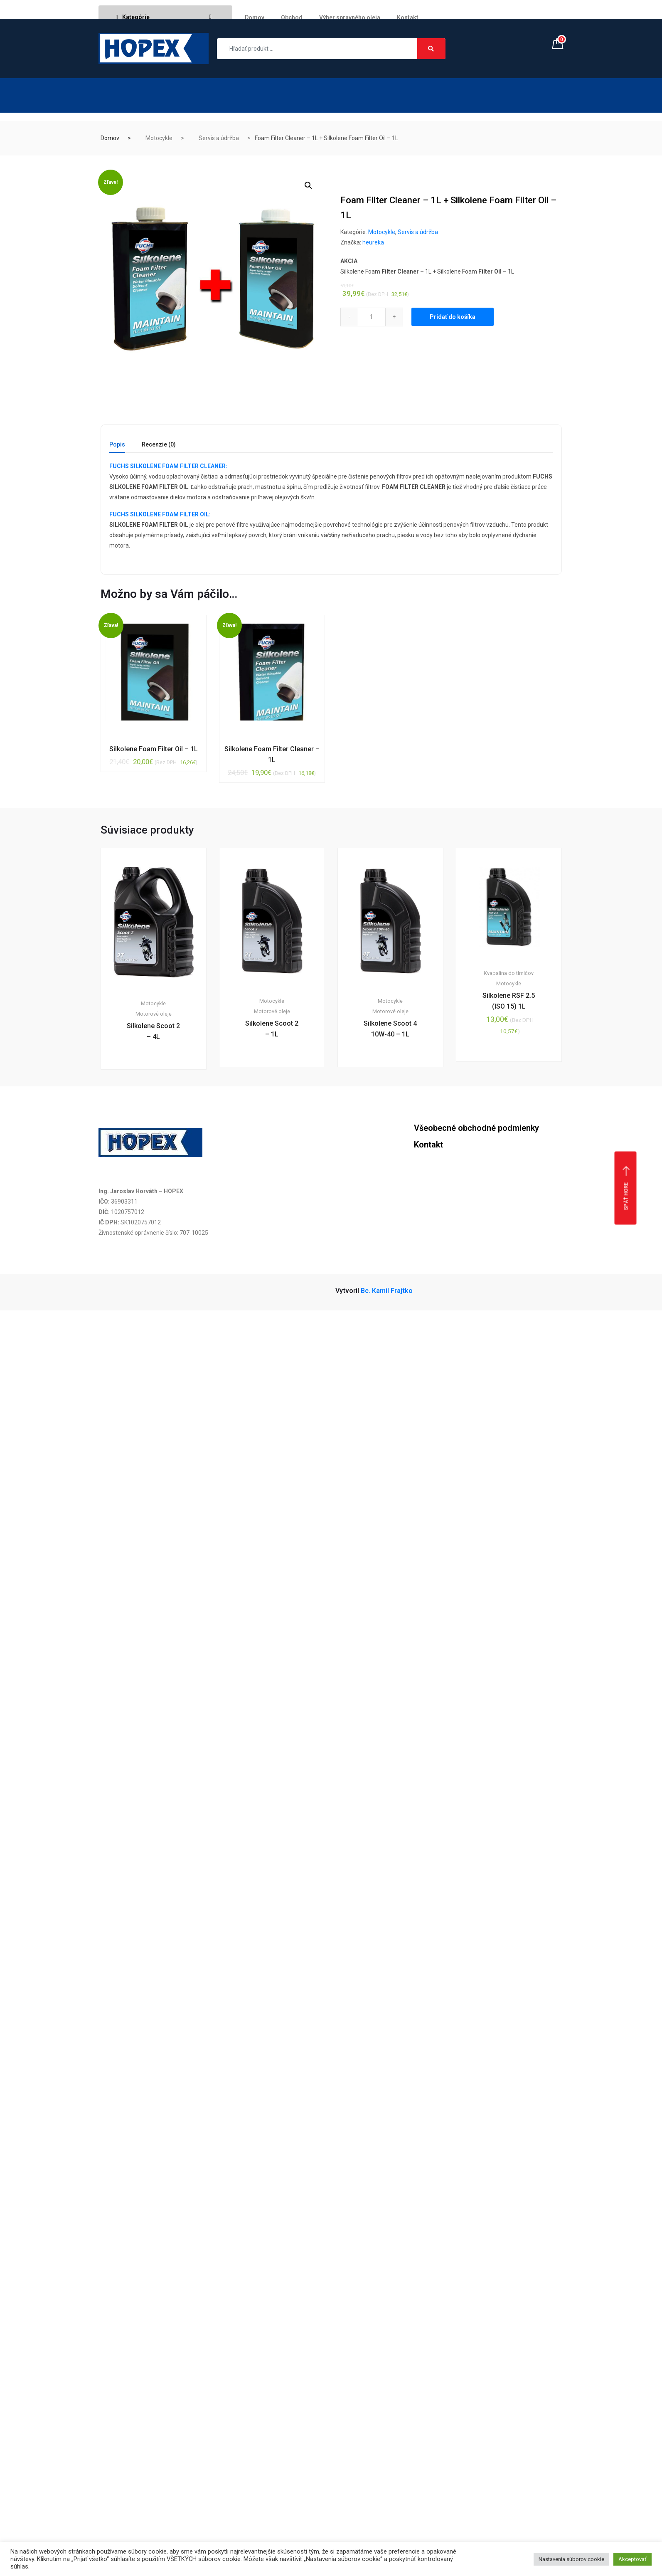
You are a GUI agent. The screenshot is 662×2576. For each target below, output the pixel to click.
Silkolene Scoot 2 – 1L (271, 1028)
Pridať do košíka (452, 316)
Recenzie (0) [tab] (159, 445)
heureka (373, 242)
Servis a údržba (219, 138)
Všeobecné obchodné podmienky (476, 1128)
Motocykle (158, 138)
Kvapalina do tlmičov (509, 973)
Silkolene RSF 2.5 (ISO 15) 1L (508, 1001)
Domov (254, 17)
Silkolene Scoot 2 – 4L (153, 1031)
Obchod (292, 17)
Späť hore (626, 1188)
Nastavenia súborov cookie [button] (571, 2559)
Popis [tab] (117, 445)
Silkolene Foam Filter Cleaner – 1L (272, 754)
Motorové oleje (153, 1014)
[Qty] (371, 317)
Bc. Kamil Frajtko (387, 1291)
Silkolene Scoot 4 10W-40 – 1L (390, 1028)
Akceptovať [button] (632, 2559)
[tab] (117, 447)
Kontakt (407, 17)
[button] (308, 185)
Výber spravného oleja (349, 17)
